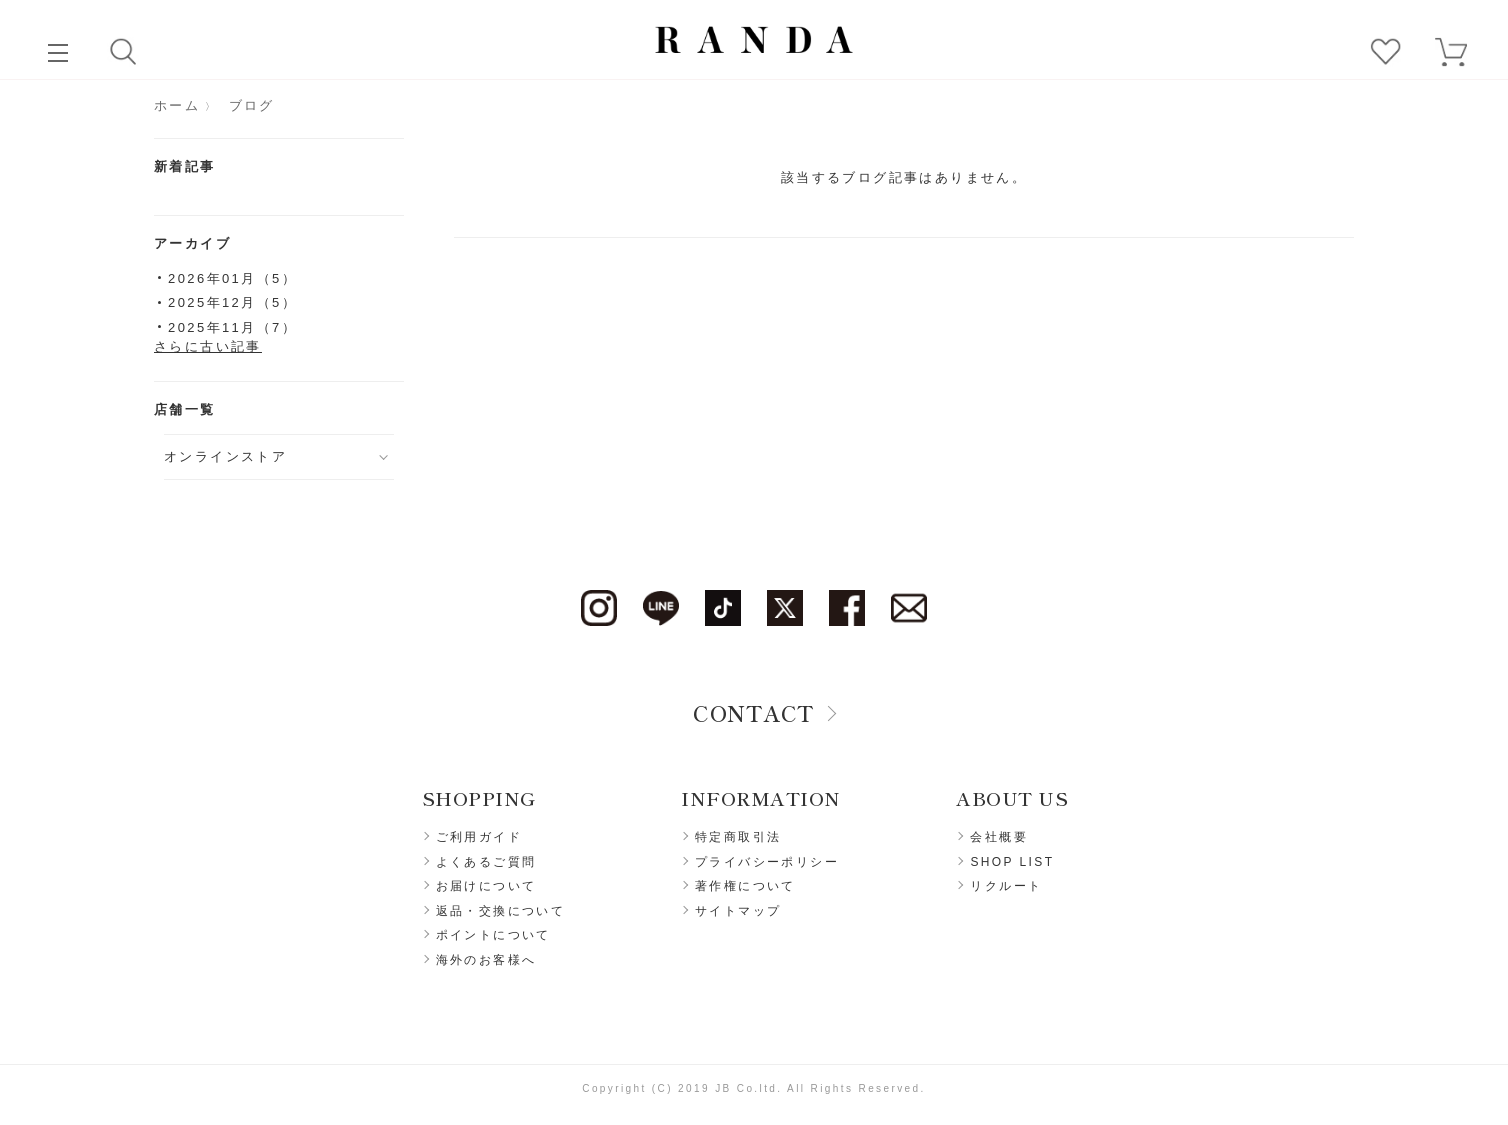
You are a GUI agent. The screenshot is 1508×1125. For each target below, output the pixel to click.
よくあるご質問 (486, 862)
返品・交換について (501, 911)
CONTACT (754, 712)
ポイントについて (493, 935)
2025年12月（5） (232, 302)
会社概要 (999, 837)
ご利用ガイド (479, 837)
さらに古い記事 (208, 346)
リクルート (1006, 886)
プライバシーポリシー (767, 862)
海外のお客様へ (486, 960)
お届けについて (486, 886)
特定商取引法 (738, 837)
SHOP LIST (1012, 862)
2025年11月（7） (232, 327)
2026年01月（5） (232, 278)
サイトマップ (738, 911)
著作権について (745, 886)
